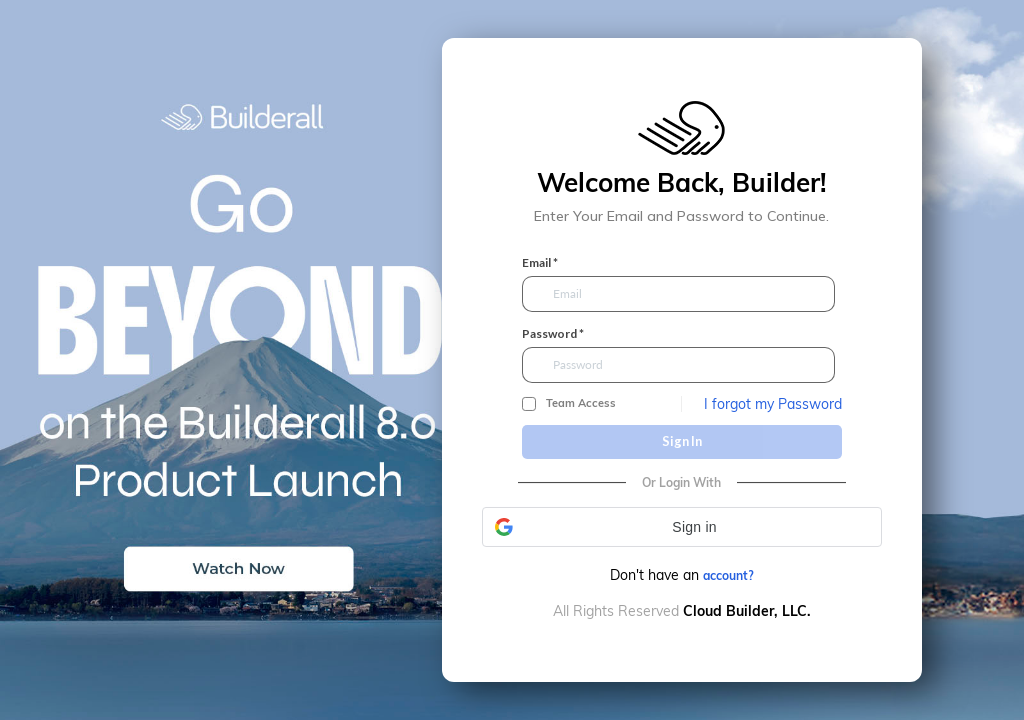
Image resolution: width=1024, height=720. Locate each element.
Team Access (581, 403)
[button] (682, 527)
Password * (553, 334)
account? (728, 575)
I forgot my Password (773, 404)
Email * (540, 263)
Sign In (682, 441)
